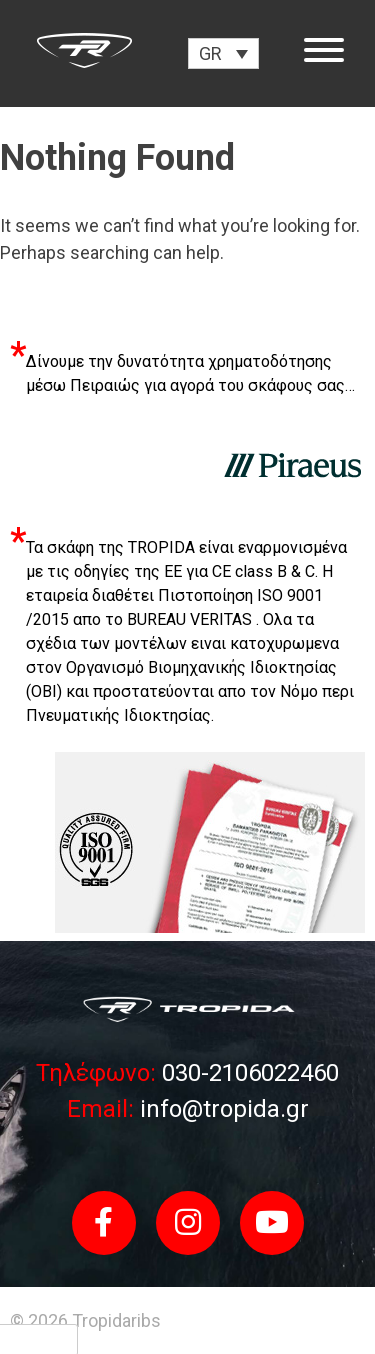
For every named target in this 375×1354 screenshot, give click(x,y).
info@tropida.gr (221, 1109)
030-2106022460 (247, 1073)
